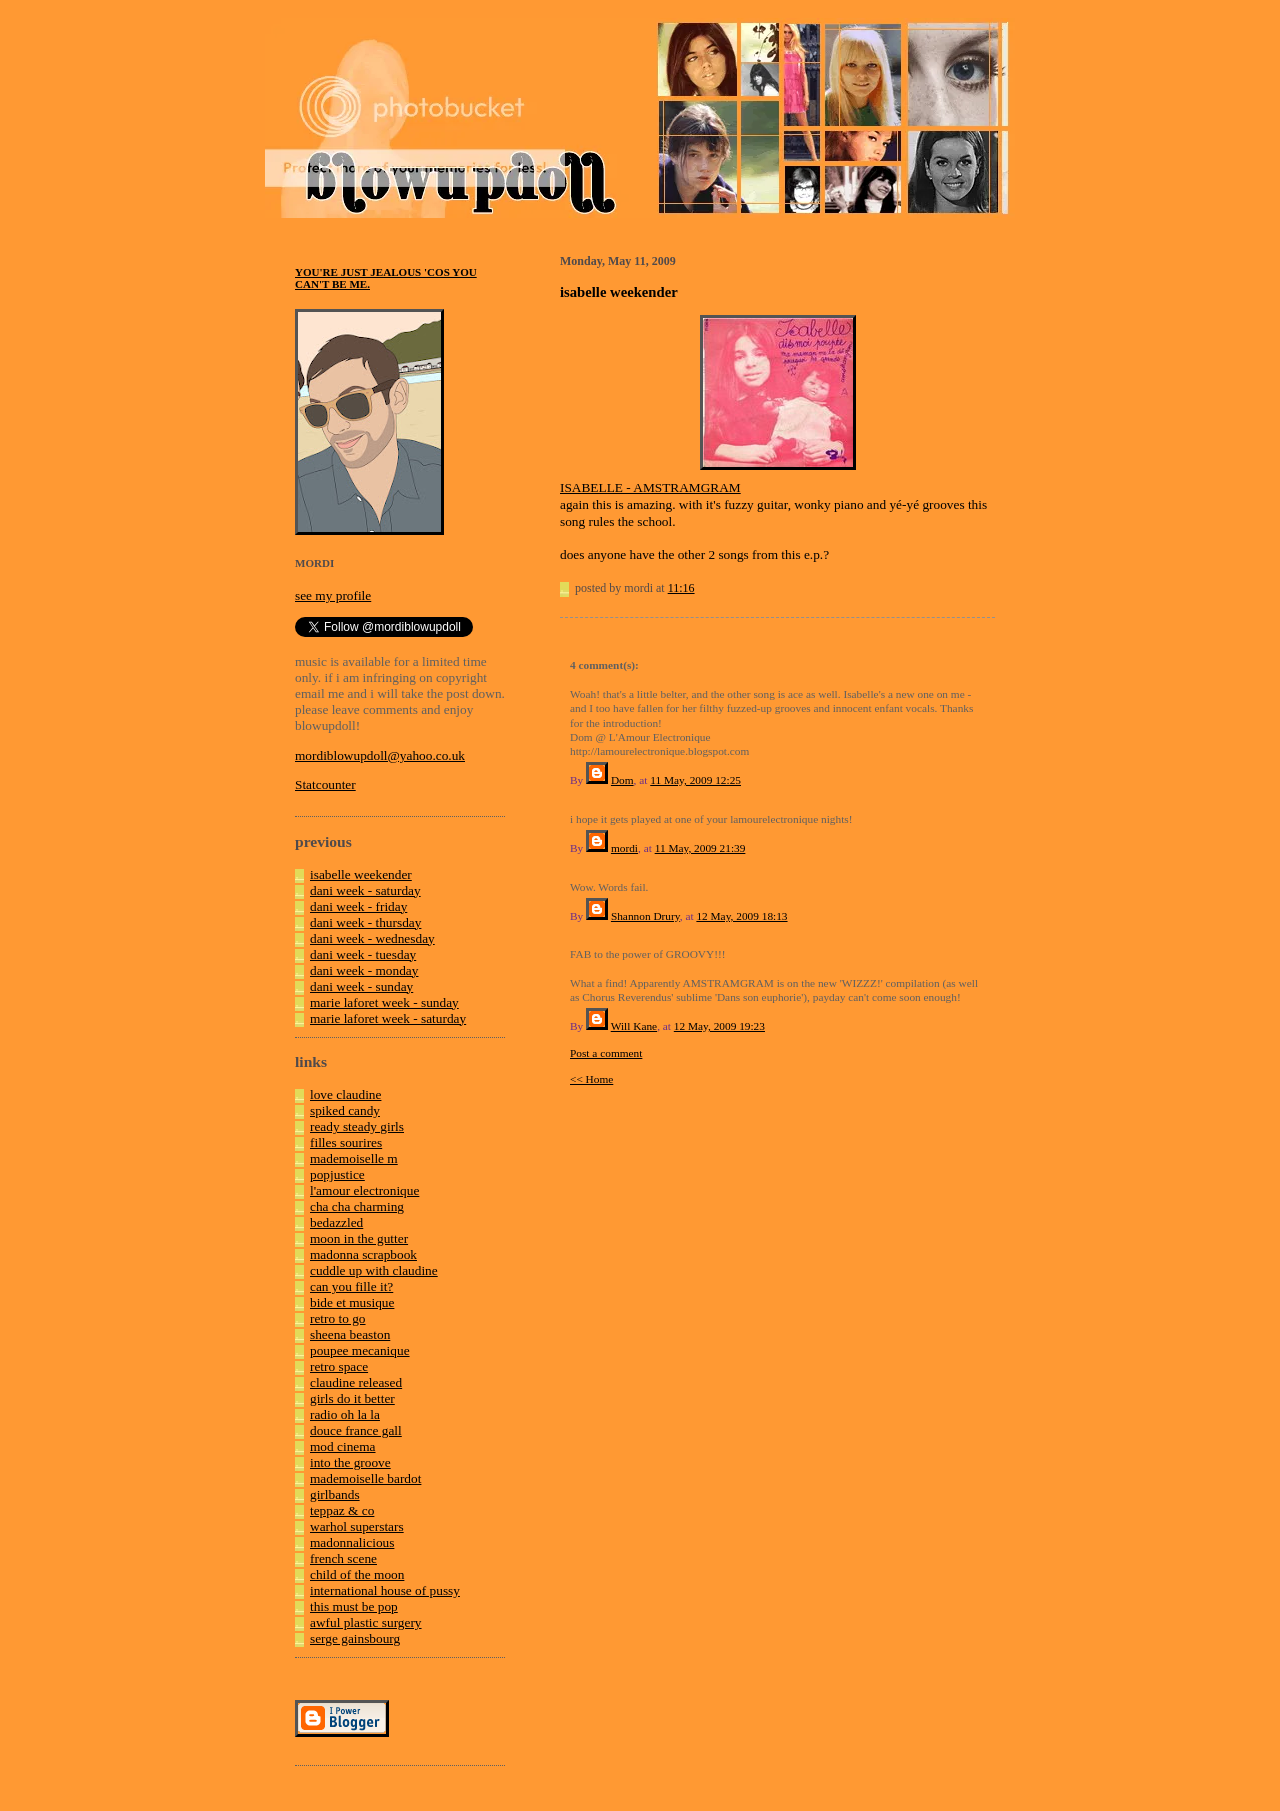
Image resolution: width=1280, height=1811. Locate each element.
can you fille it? (351, 1286)
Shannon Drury (645, 916)
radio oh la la (345, 1414)
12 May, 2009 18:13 (741, 916)
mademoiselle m (354, 1158)
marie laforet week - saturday (388, 1018)
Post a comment (606, 1053)
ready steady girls (357, 1126)
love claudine (345, 1094)
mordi (624, 848)
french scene (343, 1558)
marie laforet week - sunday (384, 1002)
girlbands (335, 1494)
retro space (339, 1366)
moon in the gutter (359, 1238)
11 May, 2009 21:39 (700, 848)
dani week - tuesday (363, 954)
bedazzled (336, 1222)
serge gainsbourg (355, 1638)
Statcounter (325, 784)
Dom (622, 780)
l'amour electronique (364, 1190)
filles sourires (346, 1142)
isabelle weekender (361, 874)
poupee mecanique (360, 1350)
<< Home (591, 1079)
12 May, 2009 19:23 (719, 1026)
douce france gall (356, 1430)
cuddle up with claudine (374, 1270)
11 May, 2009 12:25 (695, 780)
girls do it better (352, 1398)
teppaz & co (342, 1510)
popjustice (337, 1174)
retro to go (338, 1318)
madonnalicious (352, 1542)
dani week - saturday (365, 890)
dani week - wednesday (372, 938)
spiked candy (345, 1110)
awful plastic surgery (366, 1622)
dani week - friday (358, 906)
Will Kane (634, 1026)
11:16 (681, 588)
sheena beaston (350, 1334)
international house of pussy (385, 1590)
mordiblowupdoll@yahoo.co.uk (380, 755)
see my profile (333, 595)
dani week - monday (364, 970)
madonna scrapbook (363, 1254)
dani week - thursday (365, 922)
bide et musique (352, 1302)
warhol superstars (357, 1526)
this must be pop (354, 1606)
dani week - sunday (361, 986)
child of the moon (357, 1574)
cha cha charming (357, 1206)
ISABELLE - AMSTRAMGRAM (650, 487)
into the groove (350, 1462)
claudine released (356, 1382)
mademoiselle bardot (365, 1478)
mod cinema (343, 1446)
